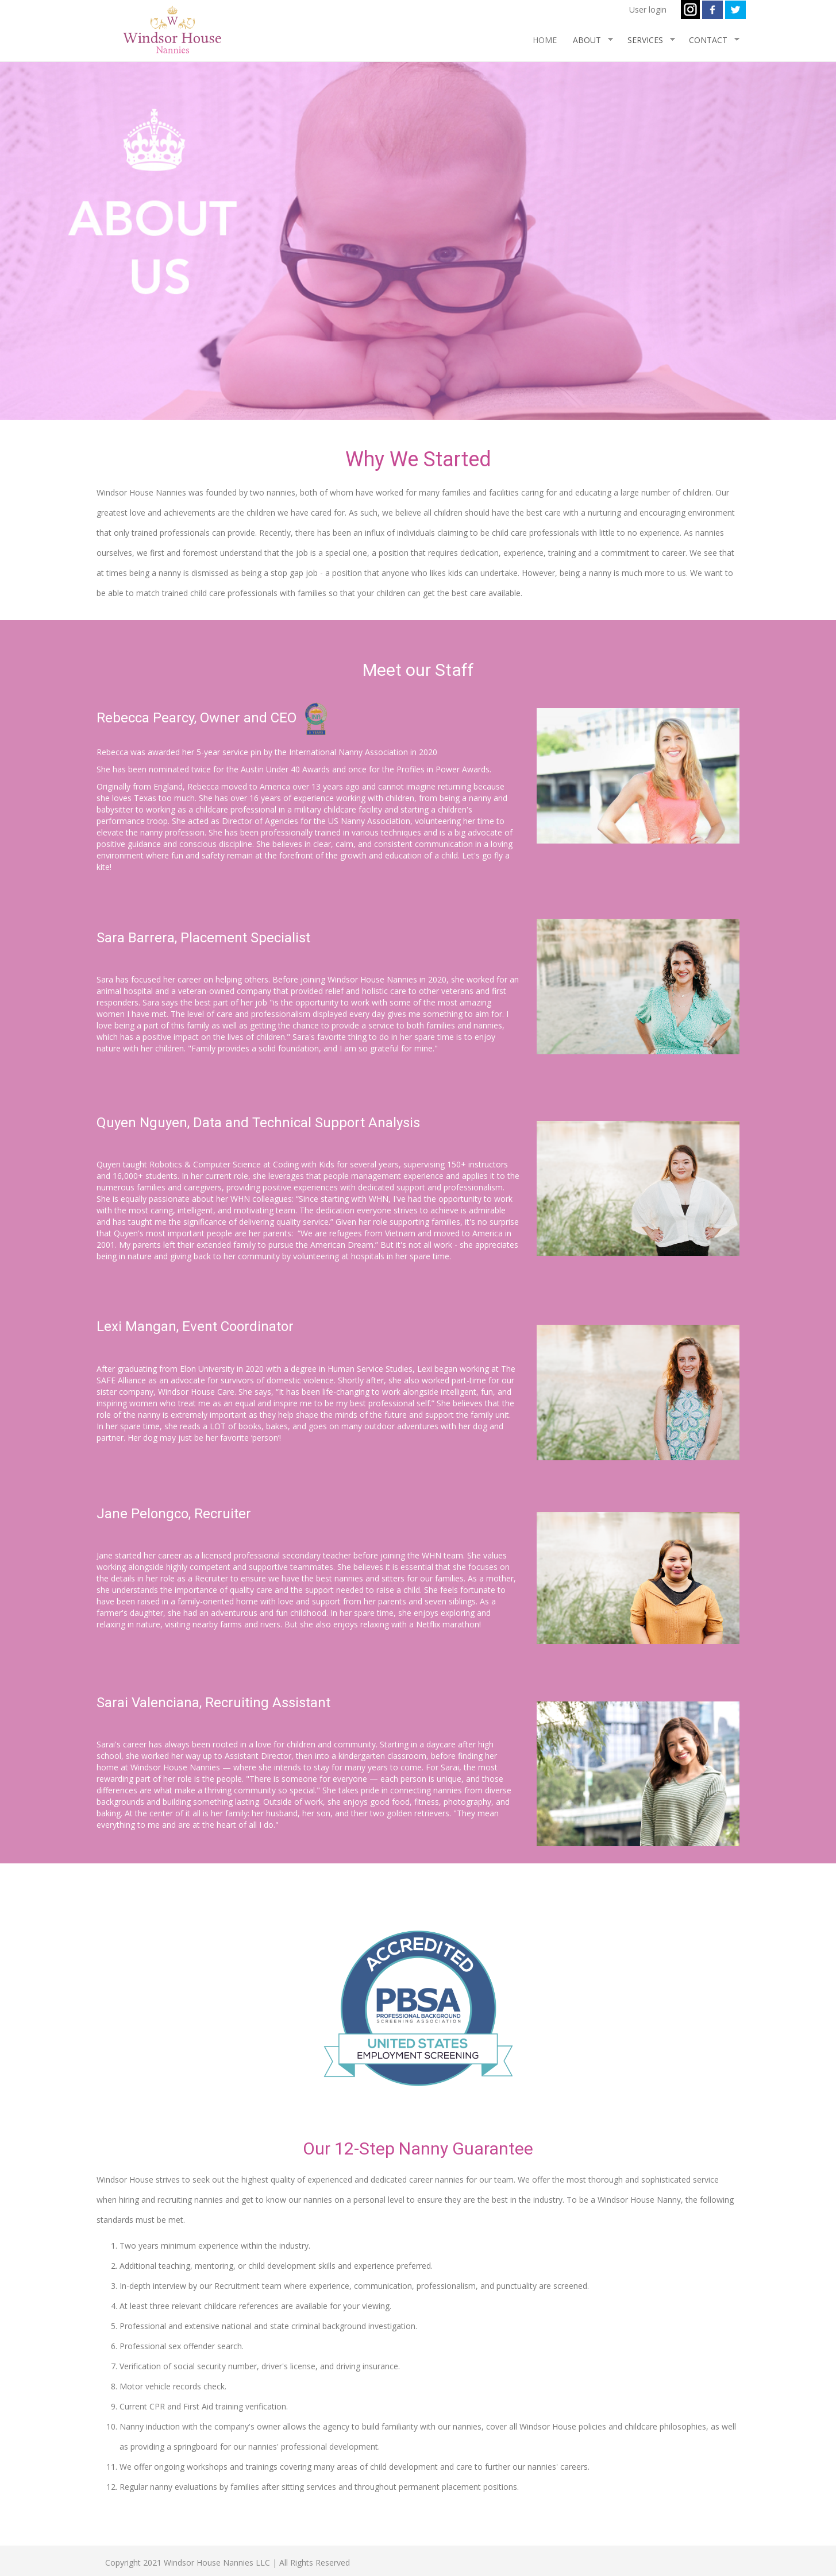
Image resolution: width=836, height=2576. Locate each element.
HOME (545, 39)
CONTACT (710, 40)
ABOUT (589, 40)
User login (648, 10)
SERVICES (647, 40)
